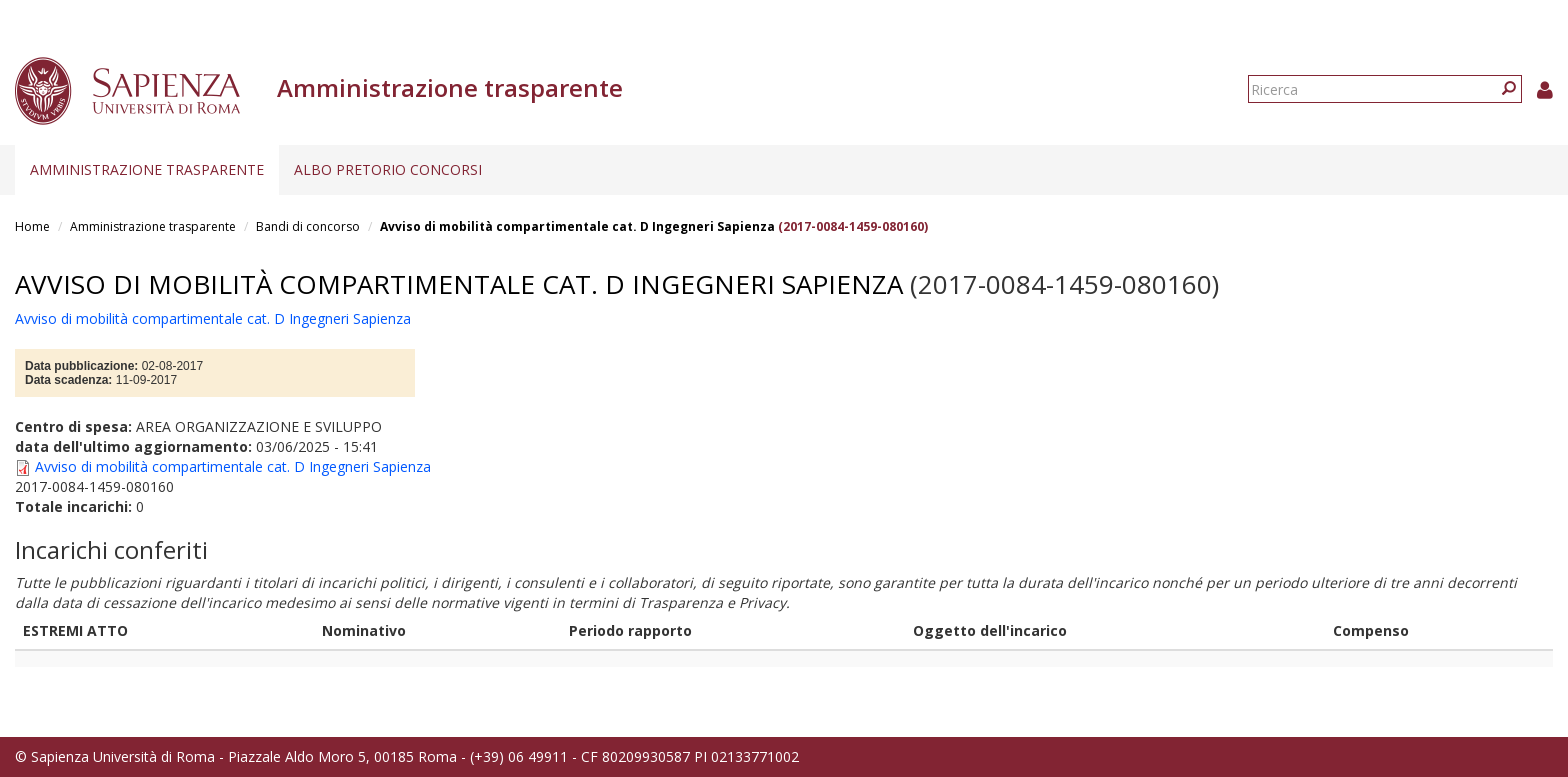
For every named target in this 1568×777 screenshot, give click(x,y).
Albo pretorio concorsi (388, 169)
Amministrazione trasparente (147, 169)
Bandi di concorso (308, 226)
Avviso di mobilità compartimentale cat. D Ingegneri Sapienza (577, 226)
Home (32, 226)
